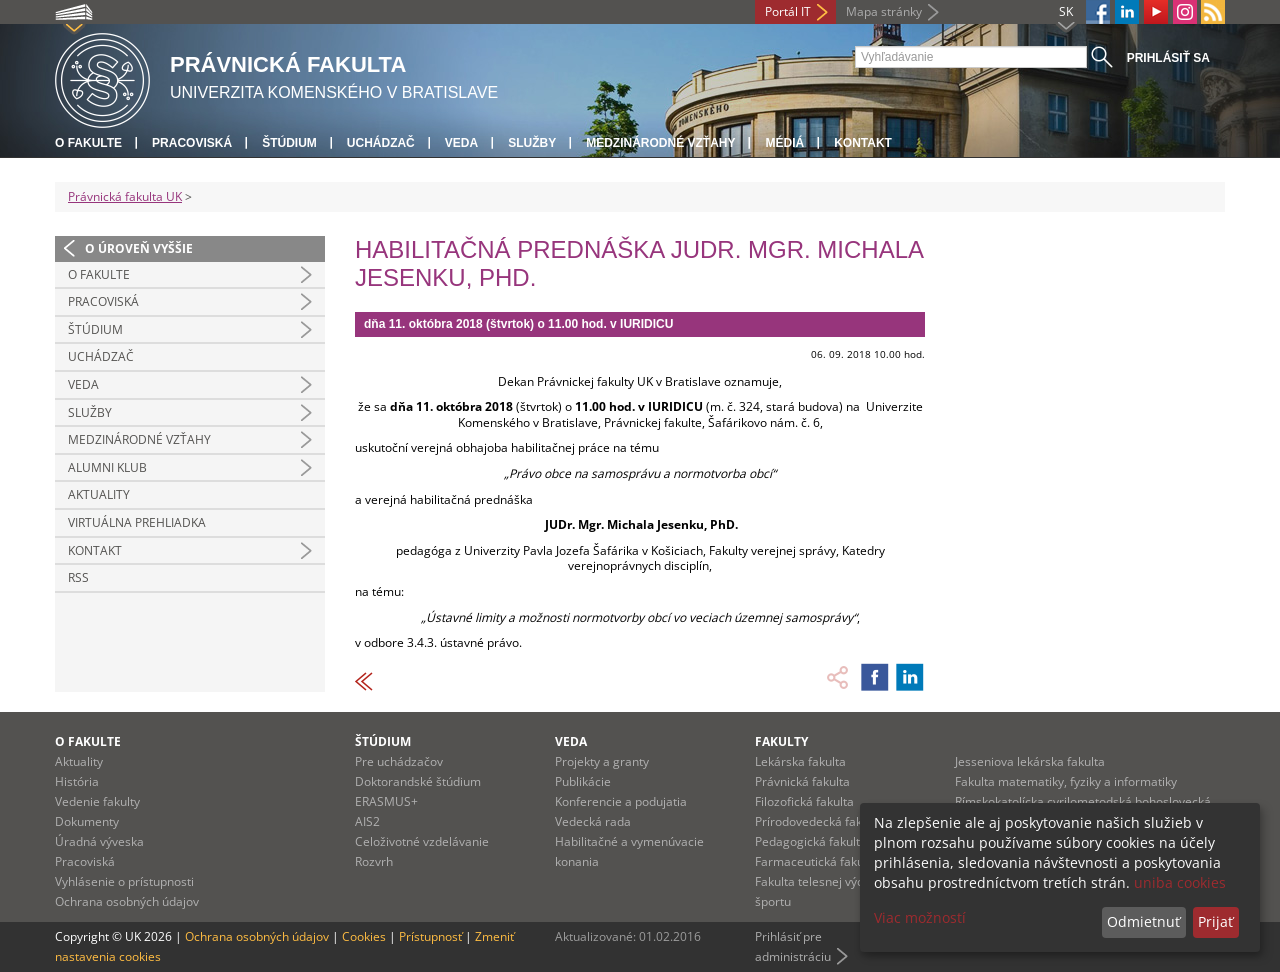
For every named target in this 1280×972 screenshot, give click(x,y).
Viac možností (920, 917)
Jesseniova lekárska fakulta (1030, 761)
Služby (532, 143)
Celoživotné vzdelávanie (422, 841)
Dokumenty (87, 821)
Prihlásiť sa (1168, 58)
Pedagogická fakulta (811, 841)
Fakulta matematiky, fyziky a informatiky (1066, 781)
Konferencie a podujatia (621, 801)
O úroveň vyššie (139, 248)
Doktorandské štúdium (418, 781)
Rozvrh (374, 861)
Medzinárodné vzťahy (660, 143)
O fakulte (88, 143)
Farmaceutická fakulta (816, 861)
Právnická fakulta (802, 781)
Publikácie (583, 781)
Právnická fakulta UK (125, 196)
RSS (78, 577)
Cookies (364, 936)
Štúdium (289, 143)
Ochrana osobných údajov (127, 901)
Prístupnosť (430, 936)
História (77, 781)
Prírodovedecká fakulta (819, 821)
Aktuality (99, 494)
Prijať (1215, 921)
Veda (461, 143)
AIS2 (367, 821)
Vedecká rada (593, 821)
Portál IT (788, 11)
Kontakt (863, 143)
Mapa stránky (884, 11)
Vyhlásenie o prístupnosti (124, 881)
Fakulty (781, 741)
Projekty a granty (602, 761)
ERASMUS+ (386, 801)
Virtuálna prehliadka (137, 522)
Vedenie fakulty (97, 801)
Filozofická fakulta (804, 801)
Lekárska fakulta (800, 761)
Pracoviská (192, 143)
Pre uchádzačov (399, 761)
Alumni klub (107, 467)
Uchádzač (381, 143)
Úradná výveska (99, 841)
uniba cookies (1180, 882)
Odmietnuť (1143, 921)
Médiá (784, 143)
